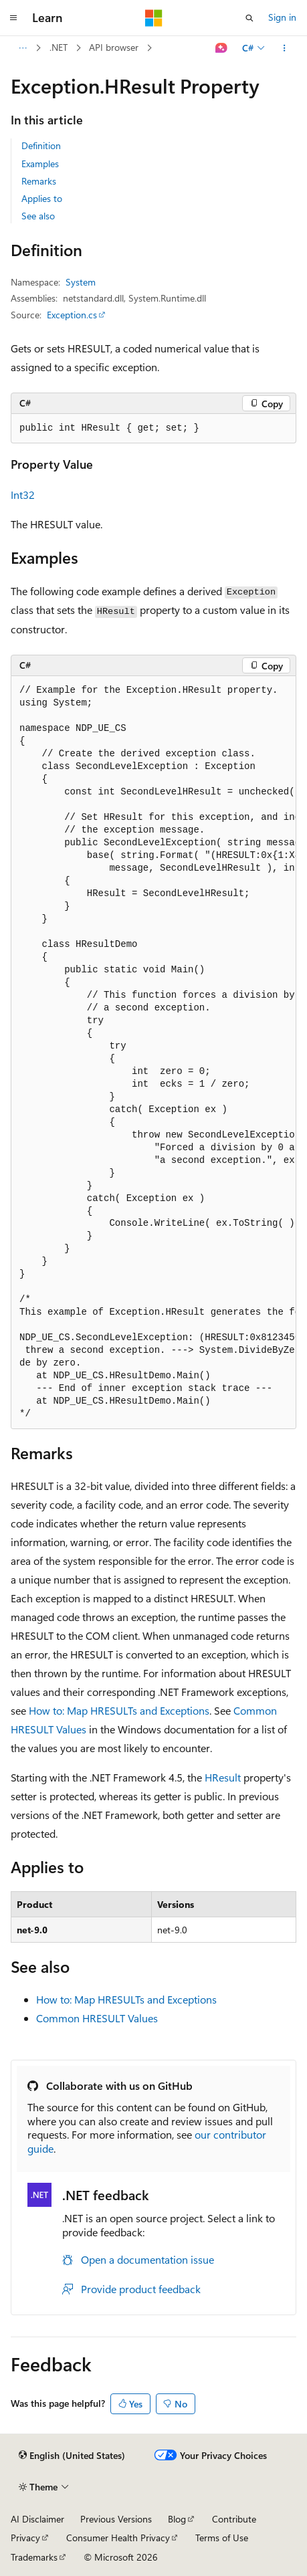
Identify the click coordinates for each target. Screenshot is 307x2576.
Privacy (25, 2537)
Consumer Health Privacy (118, 2537)
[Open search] (249, 18)
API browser (113, 47)
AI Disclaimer (37, 2518)
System (81, 282)
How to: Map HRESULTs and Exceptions (119, 1710)
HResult (223, 1777)
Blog (177, 2518)
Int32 (23, 495)
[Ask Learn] (222, 48)
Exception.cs (72, 314)
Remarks (38, 181)
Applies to (41, 198)
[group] (153, 1052)
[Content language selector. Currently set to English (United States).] (72, 2455)
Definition (41, 145)
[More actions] (284, 48)
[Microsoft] (154, 18)
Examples (40, 163)
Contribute (234, 2518)
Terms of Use (221, 2537)
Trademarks (34, 2557)
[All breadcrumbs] (22, 48)
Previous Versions (116, 2518)
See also (38, 215)
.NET (58, 47)
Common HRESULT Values (97, 2018)
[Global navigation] (13, 18)
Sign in (282, 17)
